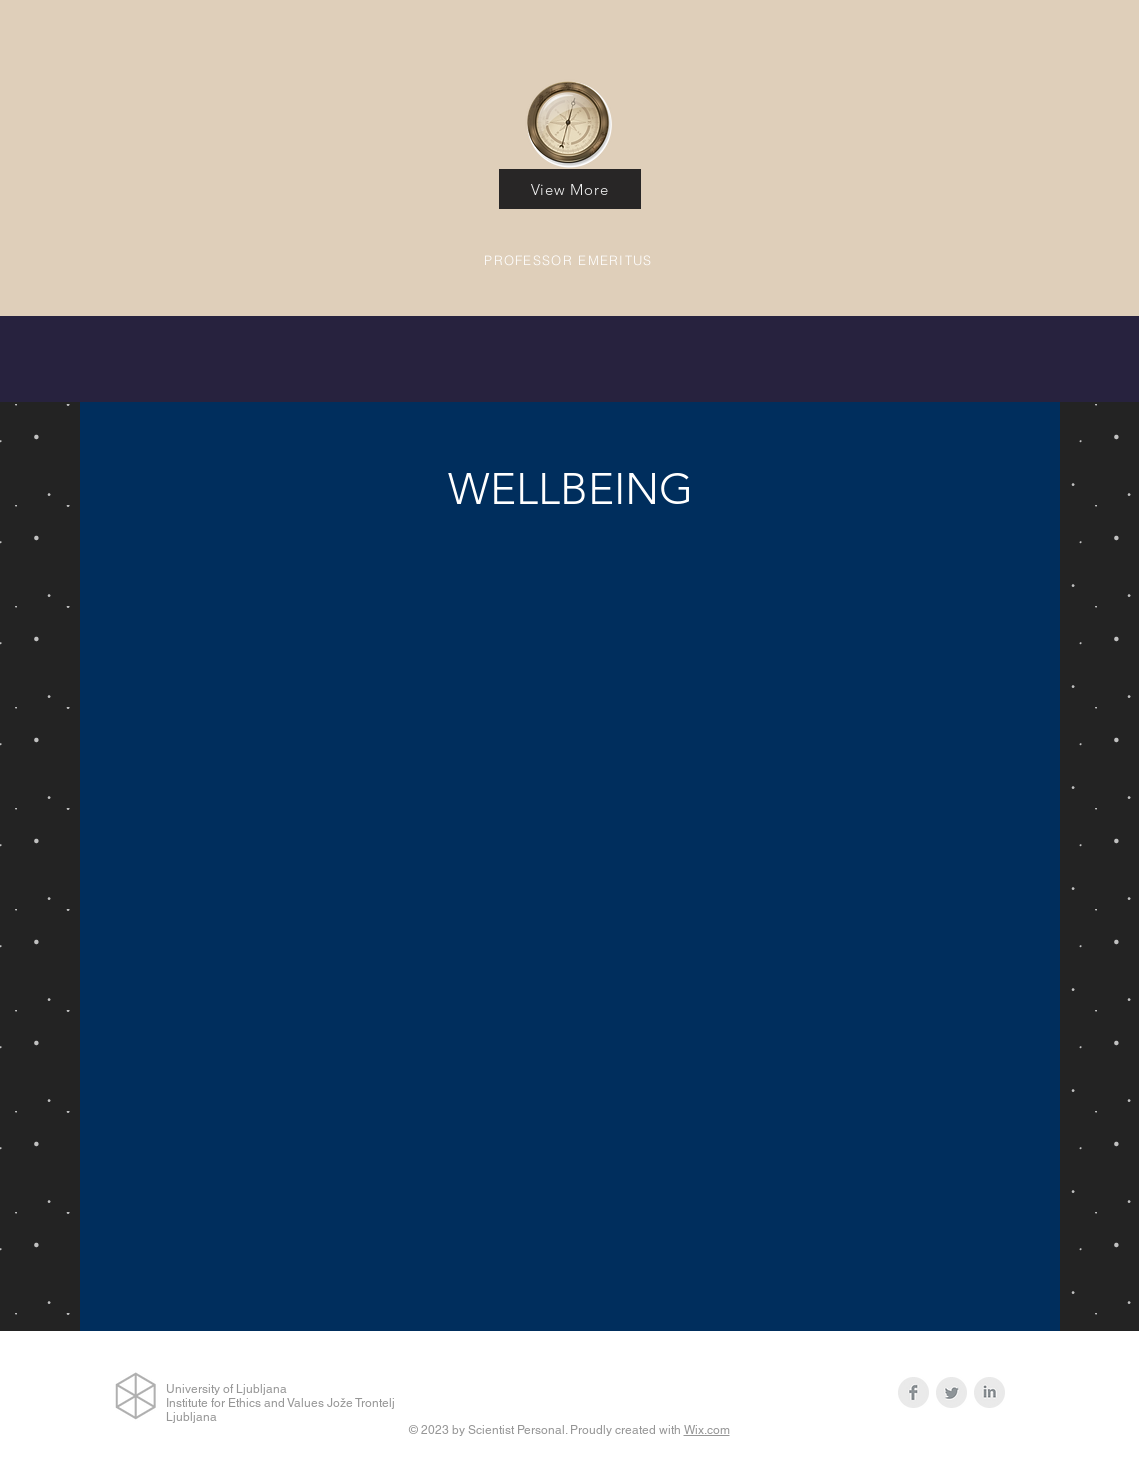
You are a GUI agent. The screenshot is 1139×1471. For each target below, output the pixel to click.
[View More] (570, 189)
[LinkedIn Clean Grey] (989, 1392)
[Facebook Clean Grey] (913, 1392)
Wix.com (707, 1430)
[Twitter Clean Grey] (951, 1392)
